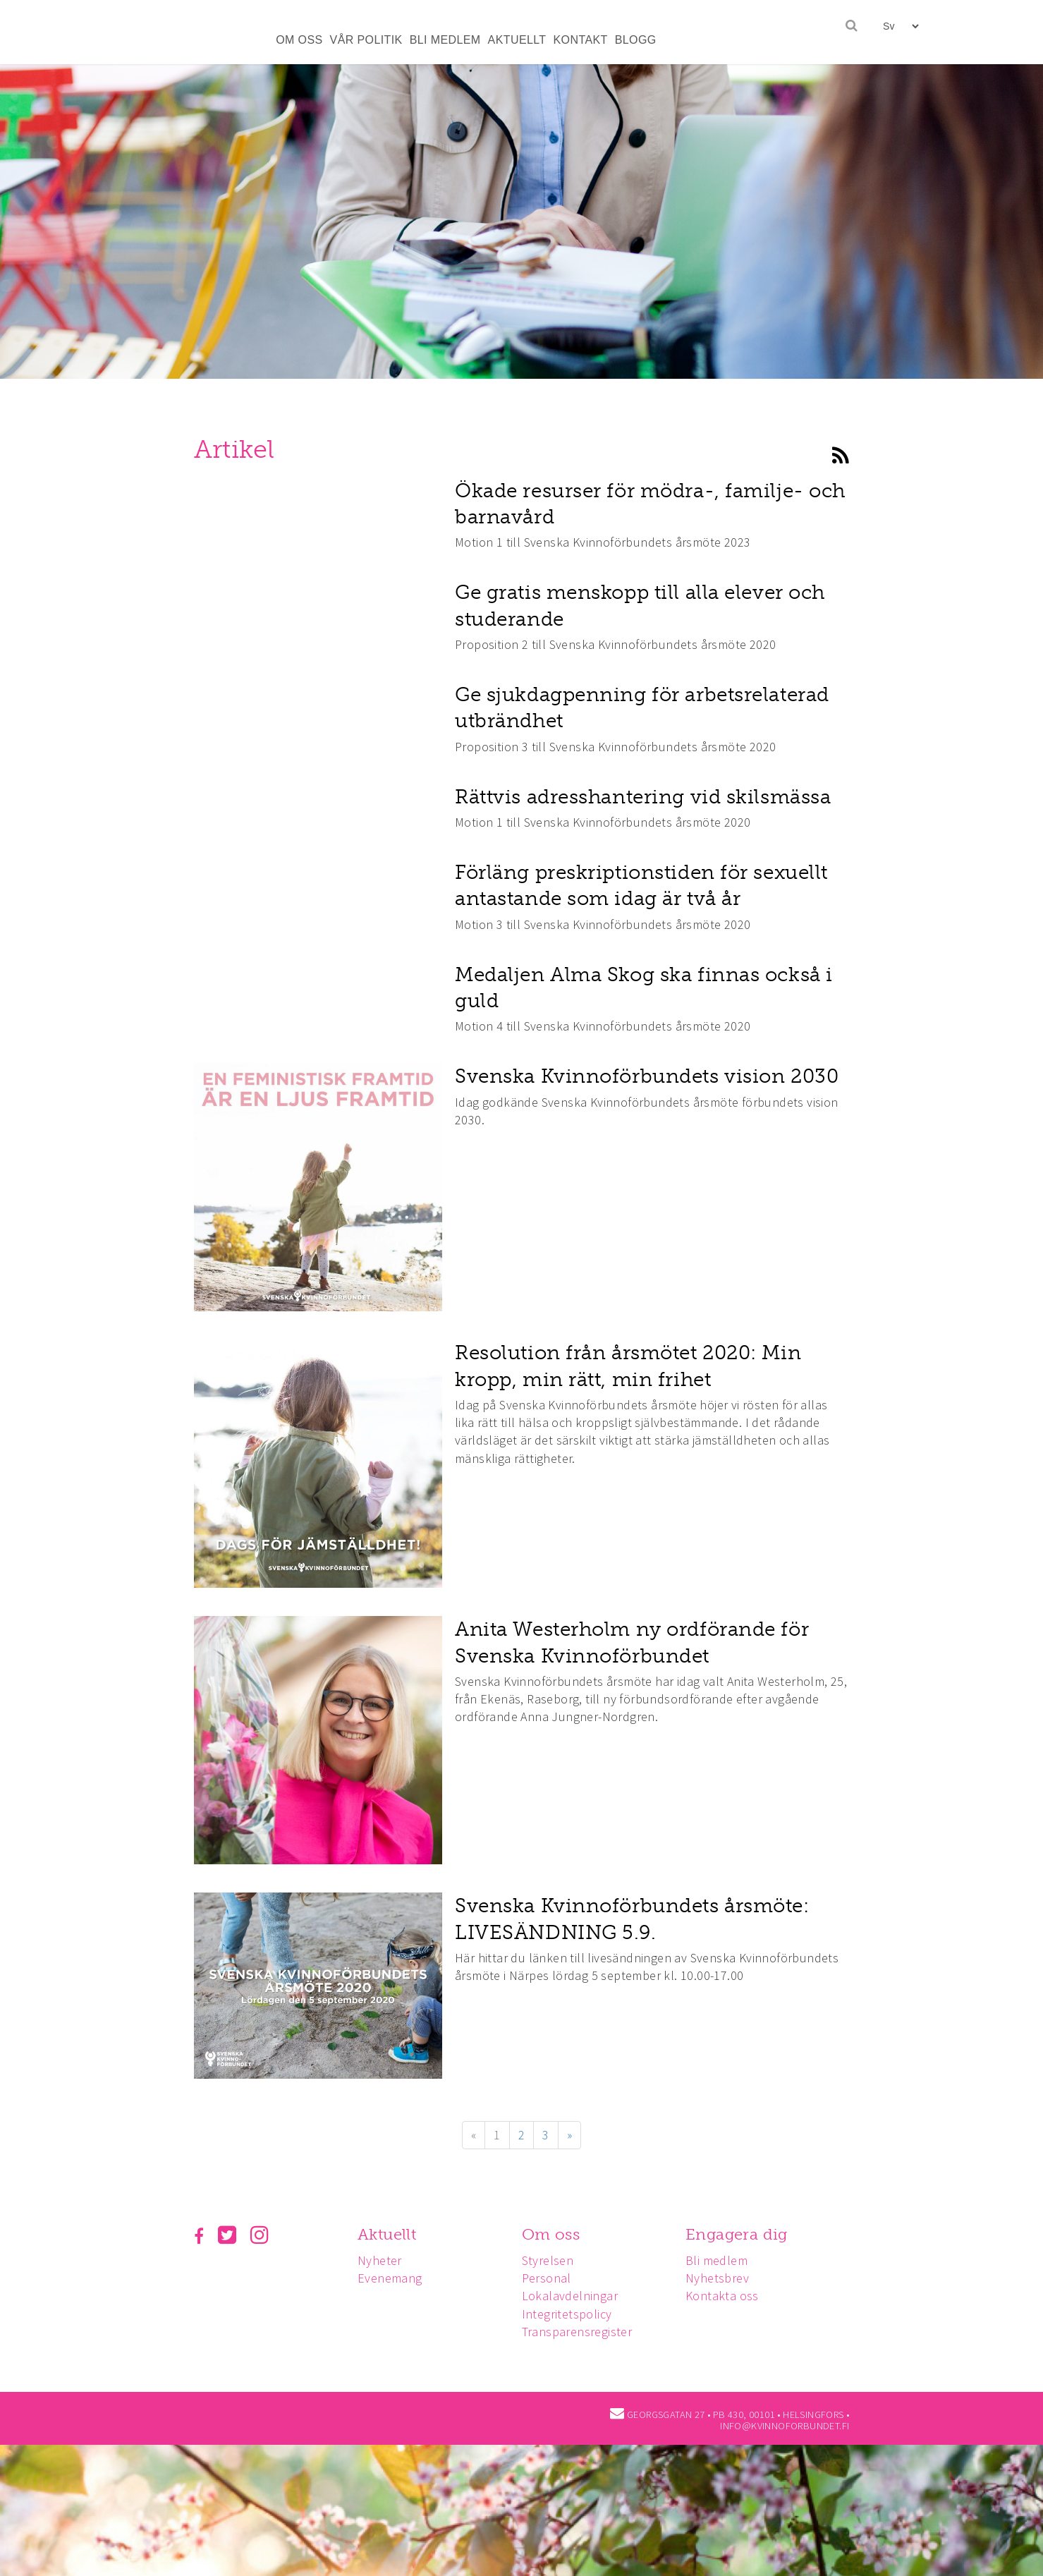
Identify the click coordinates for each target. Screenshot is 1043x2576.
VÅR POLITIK (366, 40)
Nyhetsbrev (723, 2278)
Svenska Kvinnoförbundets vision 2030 (646, 1076)
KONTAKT (581, 40)
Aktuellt (389, 2234)
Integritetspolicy (571, 2314)
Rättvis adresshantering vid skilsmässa (643, 796)
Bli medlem (723, 2260)
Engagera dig (743, 2234)
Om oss (555, 2234)
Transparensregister (581, 2331)
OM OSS (299, 40)
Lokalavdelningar (574, 2296)
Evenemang (392, 2278)
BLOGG (636, 40)
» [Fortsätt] (569, 2135)
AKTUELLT (517, 40)
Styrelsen (552, 2260)
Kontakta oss (728, 2296)
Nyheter (382, 2260)
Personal (550, 2278)
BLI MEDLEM (445, 40)
